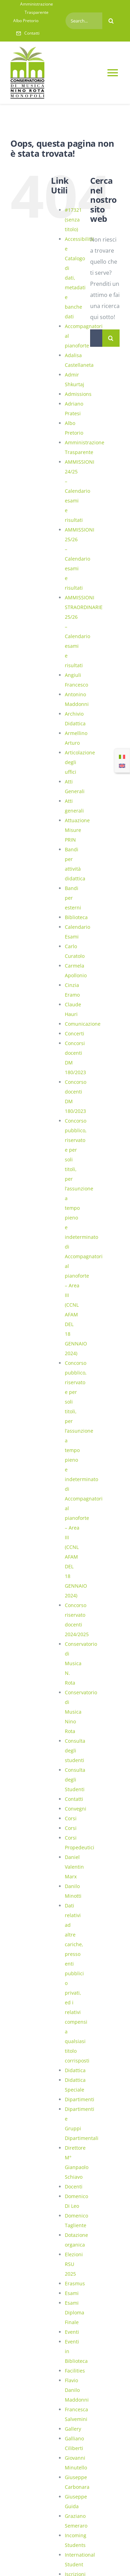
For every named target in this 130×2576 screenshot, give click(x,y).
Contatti (74, 1799)
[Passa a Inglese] (122, 765)
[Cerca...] (96, 338)
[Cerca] (111, 20)
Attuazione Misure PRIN (77, 830)
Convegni (75, 1808)
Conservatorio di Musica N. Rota (81, 1663)
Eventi (72, 2332)
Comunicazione (83, 1024)
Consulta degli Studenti (75, 1780)
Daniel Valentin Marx (74, 1867)
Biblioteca (76, 917)
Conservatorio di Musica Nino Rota (81, 1711)
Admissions (78, 394)
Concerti (74, 1033)
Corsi (71, 1818)
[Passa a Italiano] (122, 756)
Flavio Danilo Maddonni (77, 2390)
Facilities (75, 2370)
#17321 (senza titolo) (73, 220)
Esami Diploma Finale (74, 2312)
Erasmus (75, 2283)
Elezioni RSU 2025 (74, 2264)
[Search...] (84, 20)
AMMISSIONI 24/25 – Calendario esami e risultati (79, 491)
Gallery (73, 2428)
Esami (72, 2293)
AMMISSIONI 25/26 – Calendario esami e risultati (79, 558)
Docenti (74, 2186)
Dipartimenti (79, 2099)
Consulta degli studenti (75, 1750)
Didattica (75, 2070)
